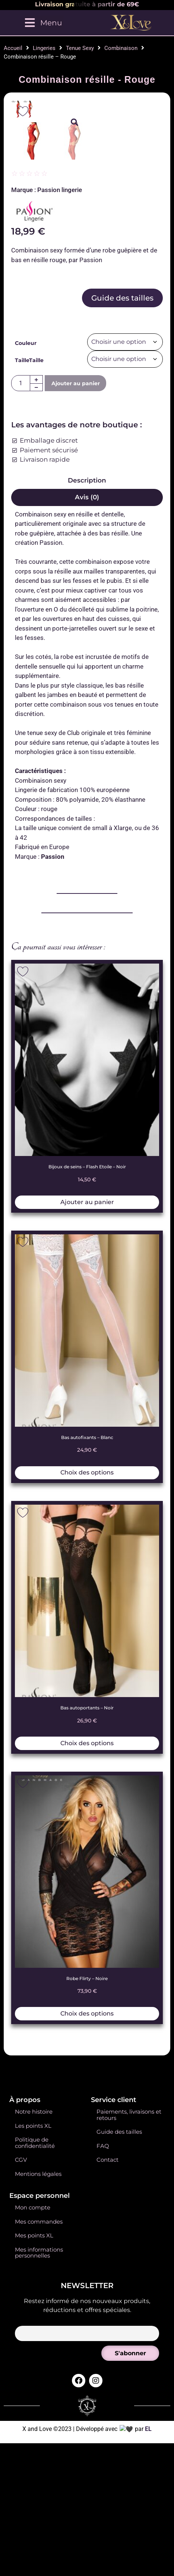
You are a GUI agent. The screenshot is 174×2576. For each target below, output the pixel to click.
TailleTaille (29, 586)
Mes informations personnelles (39, 2479)
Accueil (13, 48)
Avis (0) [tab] (87, 723)
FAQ (103, 2372)
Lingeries (44, 48)
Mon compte (32, 2434)
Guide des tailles (122, 524)
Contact (107, 2386)
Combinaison (120, 48)
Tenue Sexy (80, 48)
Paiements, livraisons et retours (129, 2341)
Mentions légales (38, 2400)
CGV (21, 2386)
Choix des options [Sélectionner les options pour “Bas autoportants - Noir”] (87, 1969)
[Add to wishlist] (22, 111)
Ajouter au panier (75, 609)
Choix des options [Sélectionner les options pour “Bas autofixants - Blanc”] (87, 1698)
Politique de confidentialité (35, 2369)
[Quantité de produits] (20, 609)
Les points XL (33, 2352)
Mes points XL (34, 2462)
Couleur (26, 569)
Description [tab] (87, 706)
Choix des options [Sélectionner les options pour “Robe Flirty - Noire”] (87, 2239)
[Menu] (43, 22)
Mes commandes (39, 2448)
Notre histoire (34, 2338)
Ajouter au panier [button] (87, 1428)
